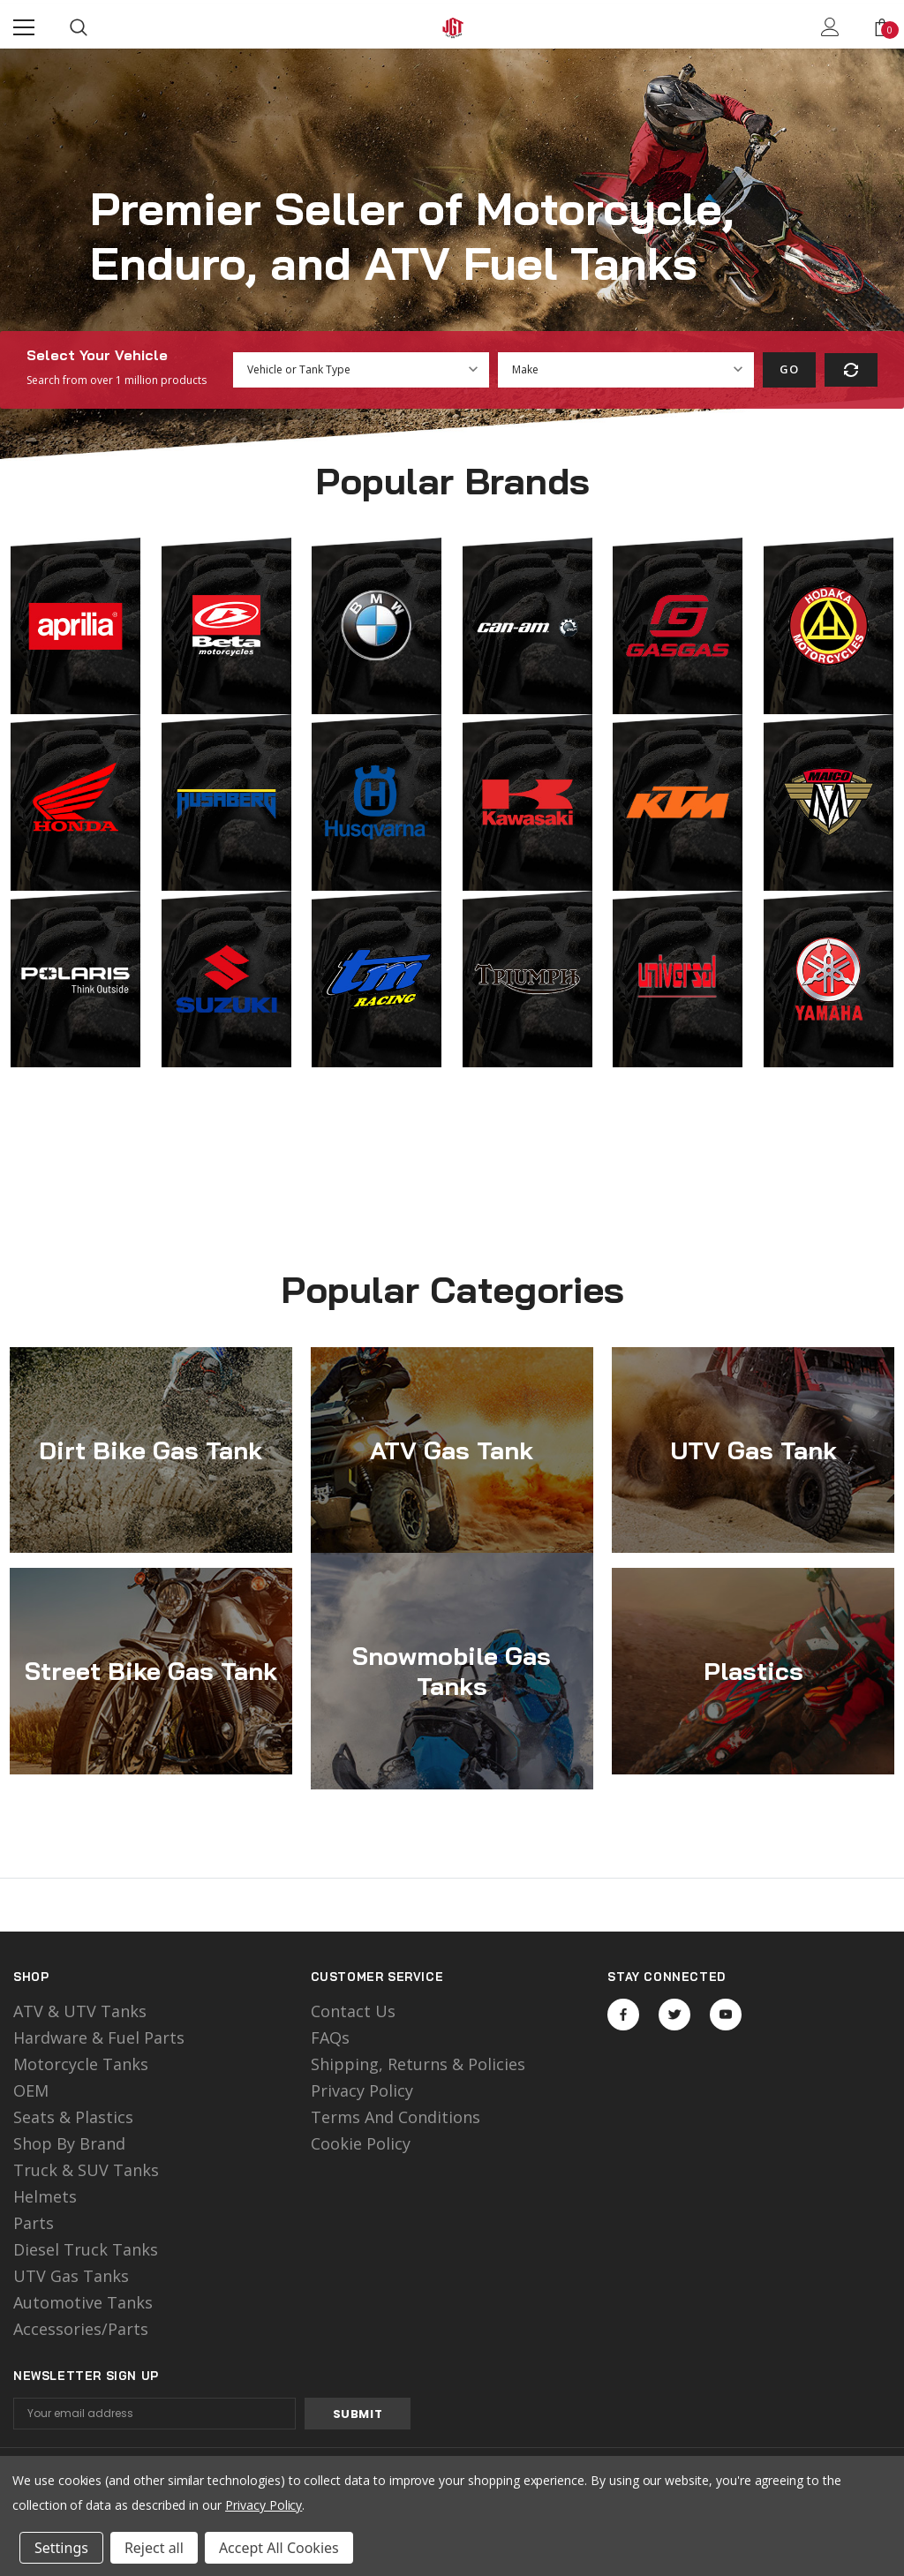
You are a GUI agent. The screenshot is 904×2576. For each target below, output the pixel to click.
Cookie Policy (361, 2143)
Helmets (45, 2196)
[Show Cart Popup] (882, 27)
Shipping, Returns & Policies (418, 2064)
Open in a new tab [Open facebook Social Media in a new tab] (623, 2014)
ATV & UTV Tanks (80, 2011)
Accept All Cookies (279, 2547)
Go (789, 369)
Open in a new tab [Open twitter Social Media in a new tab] (675, 2014)
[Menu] (23, 27)
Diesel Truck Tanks (85, 2249)
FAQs (330, 2037)
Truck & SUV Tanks (86, 2170)
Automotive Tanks (83, 2302)
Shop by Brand (69, 2143)
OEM (31, 2090)
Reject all (154, 2547)
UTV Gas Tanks (71, 2276)
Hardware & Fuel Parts (99, 2037)
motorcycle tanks (80, 2064)
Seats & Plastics (73, 2117)
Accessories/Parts (80, 2329)
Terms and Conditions (395, 2117)
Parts (33, 2223)
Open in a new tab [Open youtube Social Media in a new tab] (725, 2014)
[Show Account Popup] (830, 27)
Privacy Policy (362, 2090)
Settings (61, 2547)
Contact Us (353, 2011)
